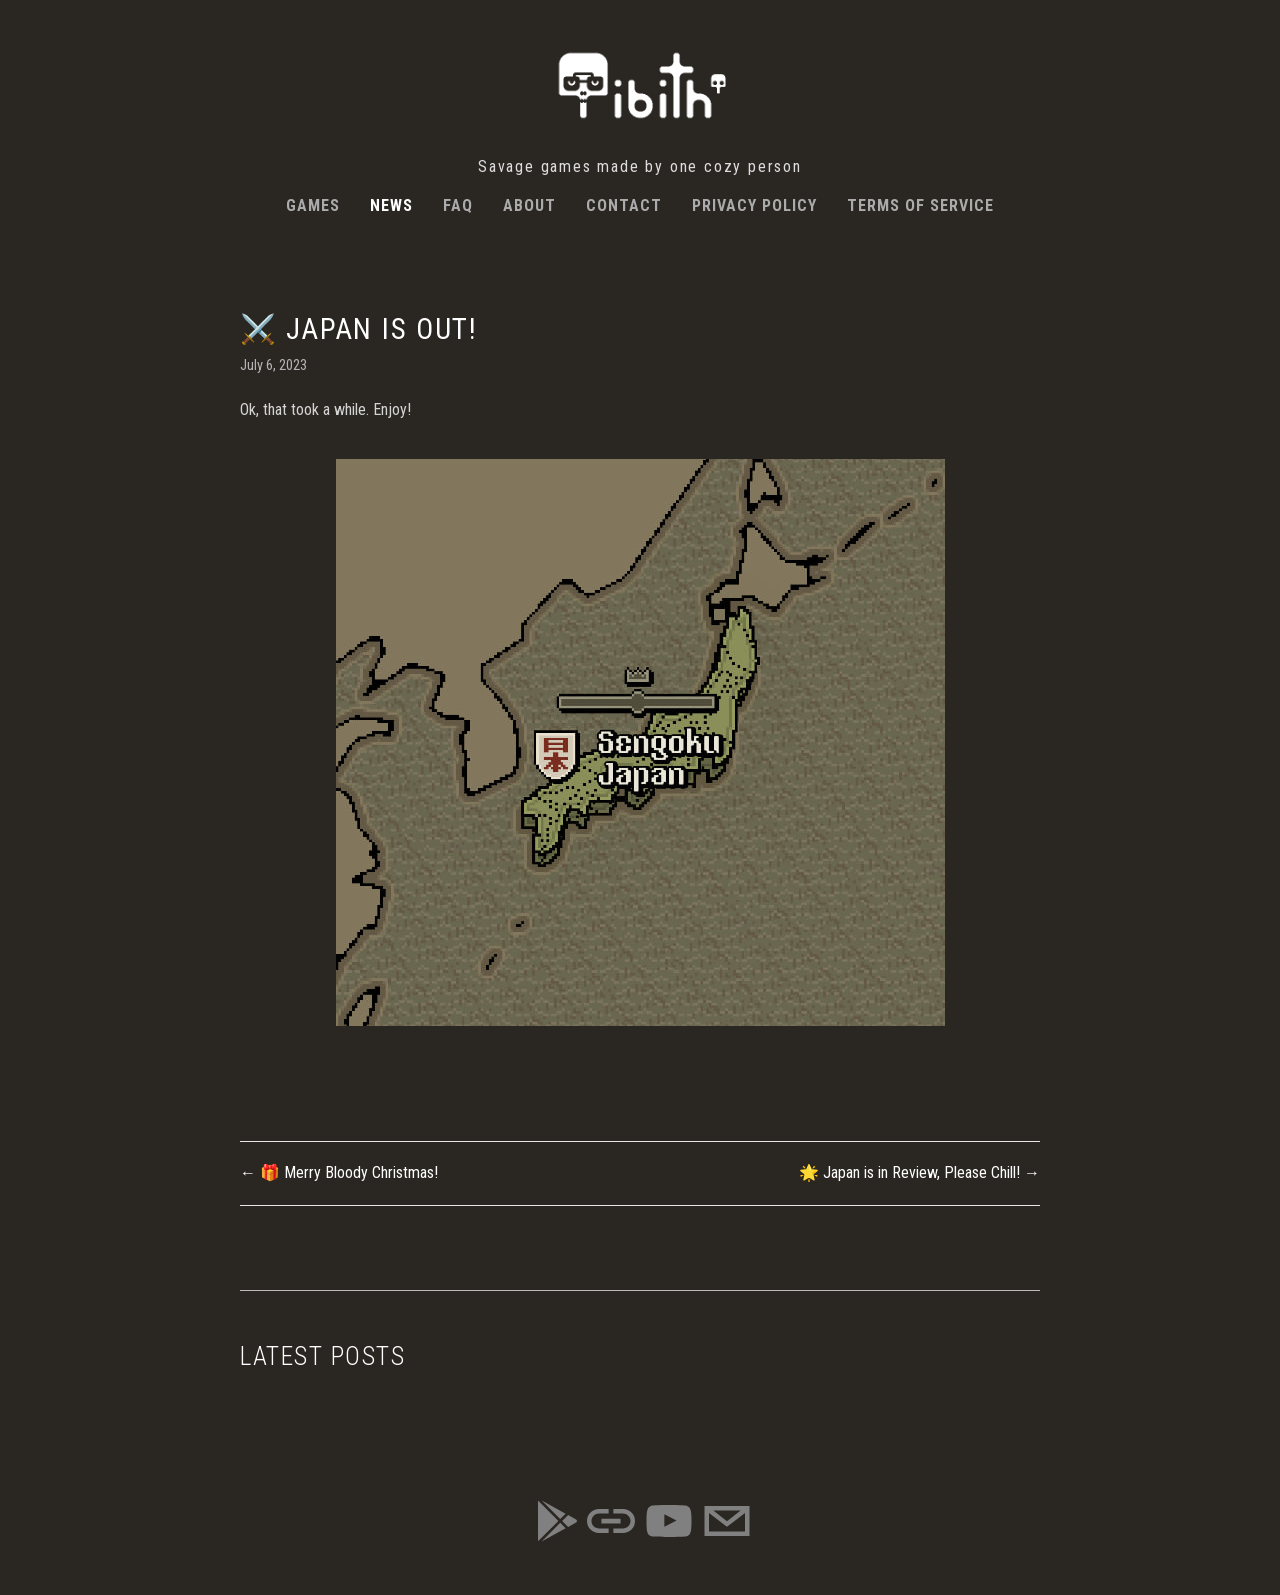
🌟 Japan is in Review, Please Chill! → (919, 1172)
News (391, 205)
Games (313, 205)
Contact (624, 205)
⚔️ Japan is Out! (359, 329)
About (529, 205)
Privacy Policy (754, 205)
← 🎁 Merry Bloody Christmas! (339, 1172)
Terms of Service (920, 205)
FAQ (458, 205)
